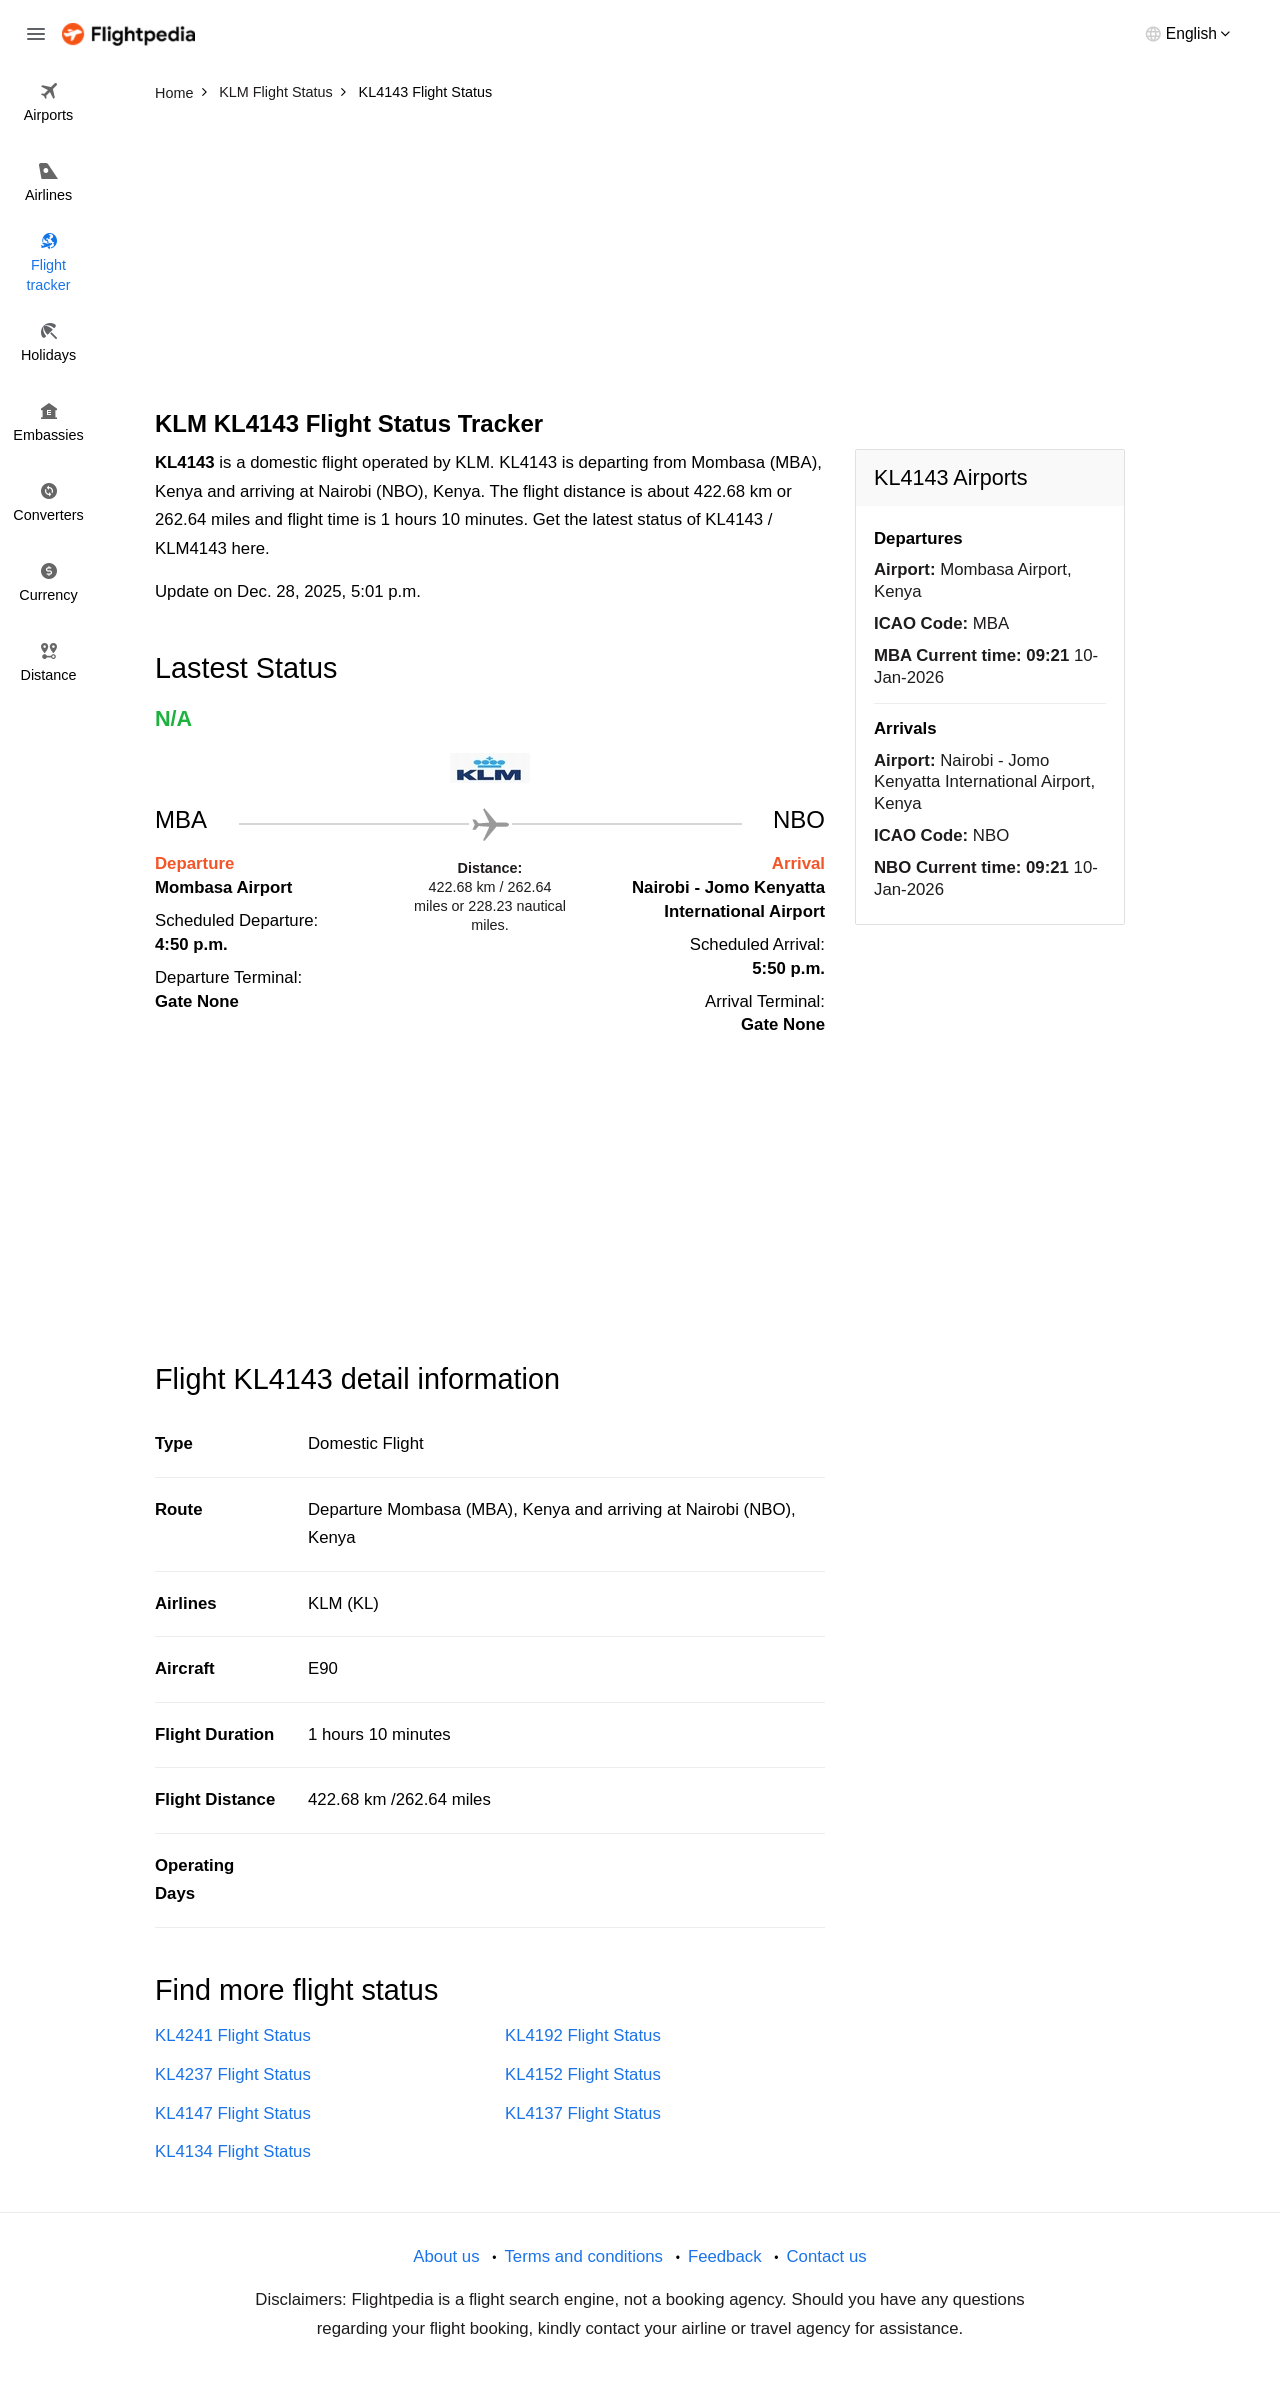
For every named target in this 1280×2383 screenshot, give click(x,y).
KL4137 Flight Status (583, 2113)
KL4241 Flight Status (233, 2035)
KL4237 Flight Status (233, 2074)
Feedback (725, 2256)
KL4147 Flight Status (233, 2113)
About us (446, 2256)
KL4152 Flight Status (583, 2074)
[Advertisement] (640, 260)
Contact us (826, 2256)
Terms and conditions (583, 2256)
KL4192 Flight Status (583, 2035)
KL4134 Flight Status (233, 2151)
